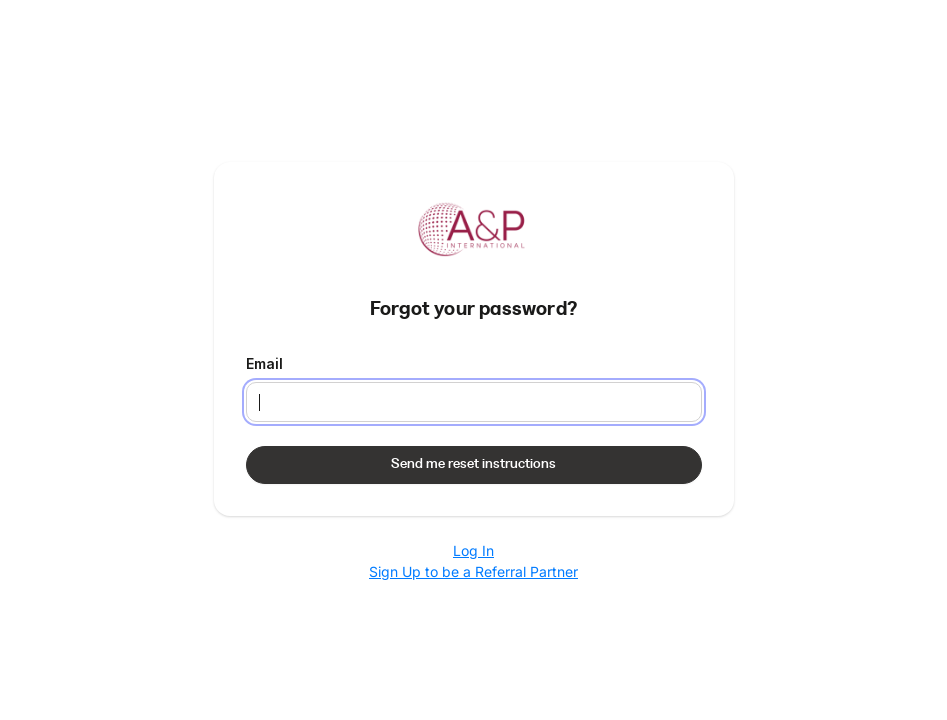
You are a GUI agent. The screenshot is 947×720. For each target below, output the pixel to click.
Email (264, 363)
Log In (473, 550)
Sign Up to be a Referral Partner (473, 571)
